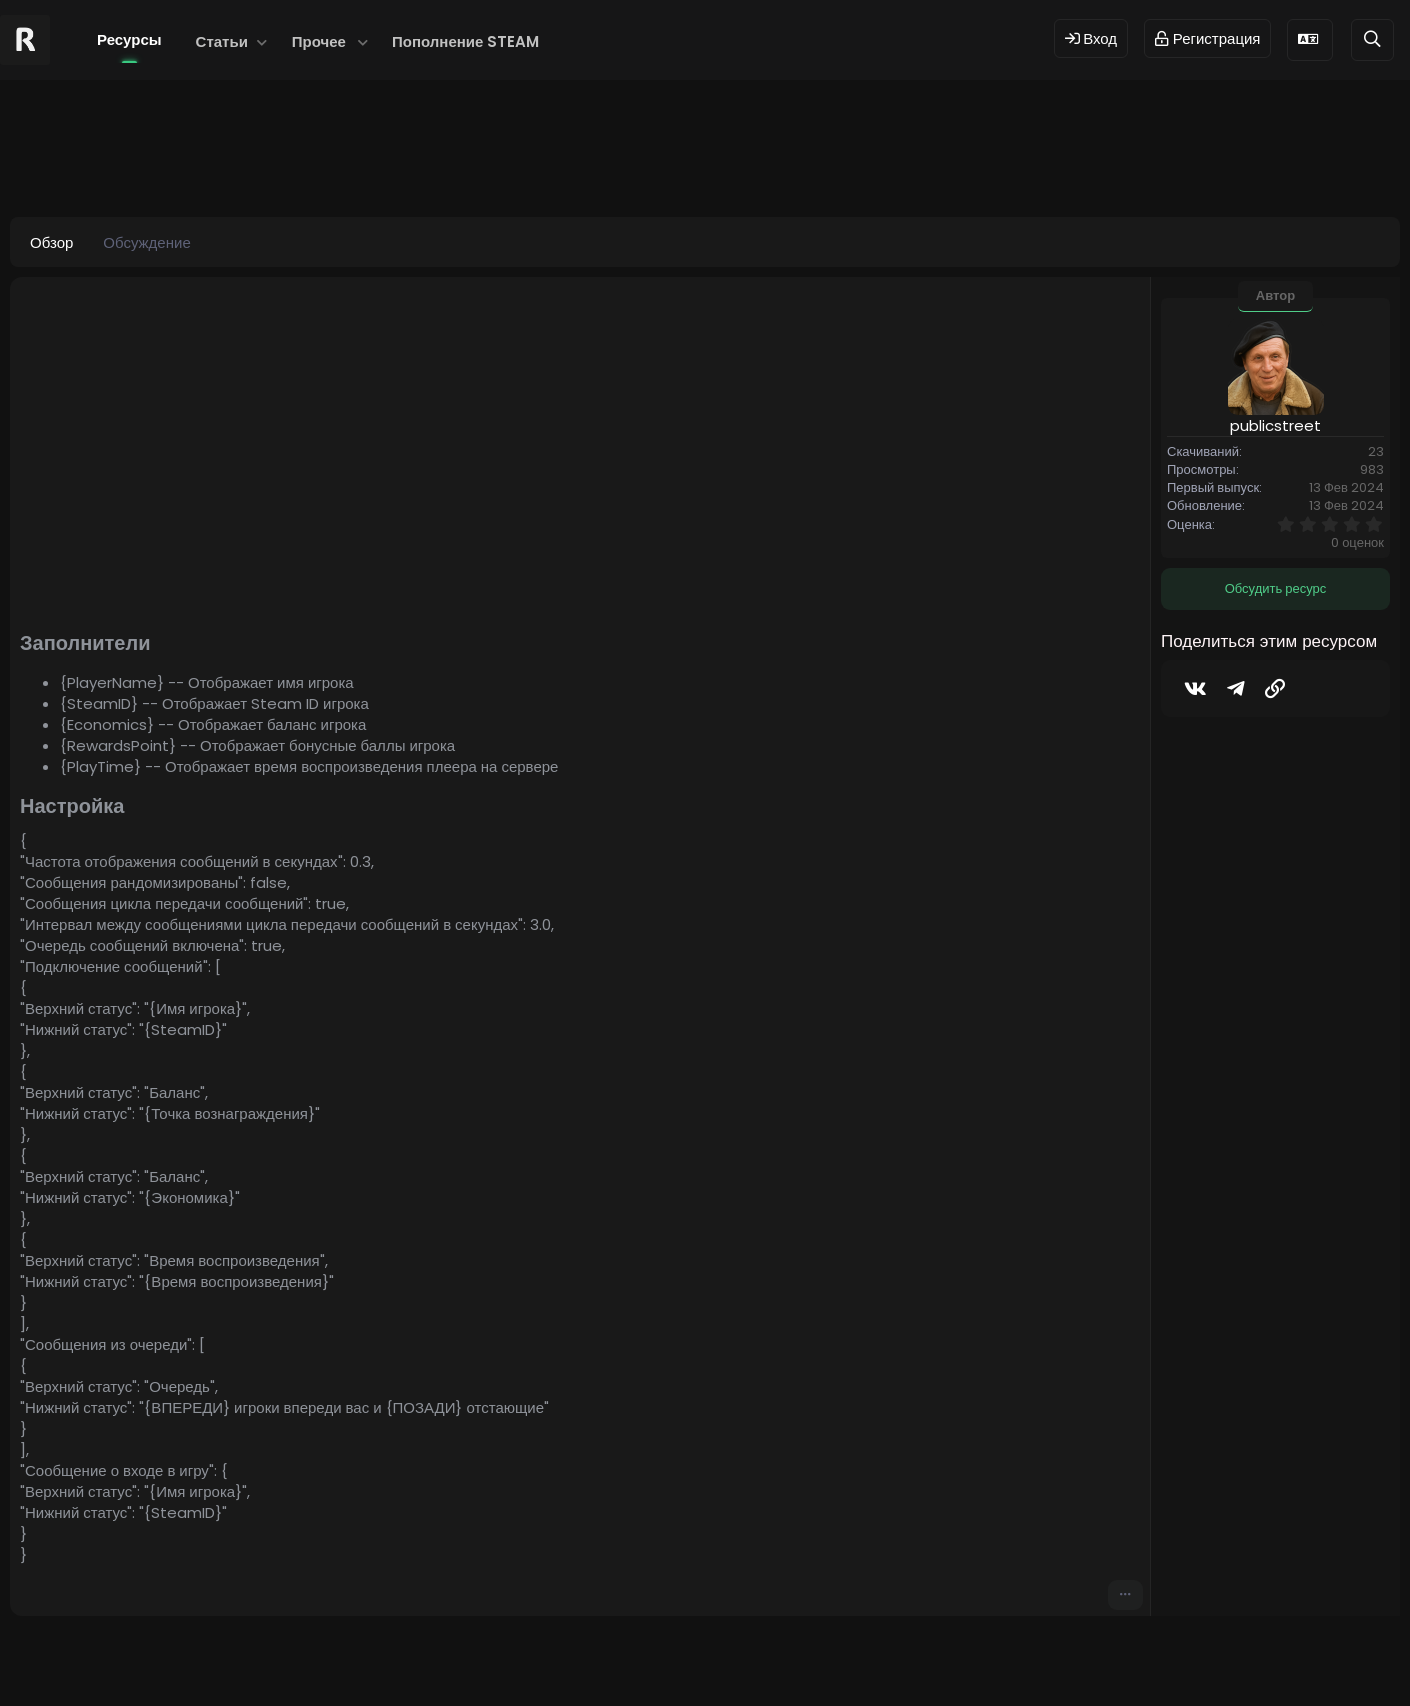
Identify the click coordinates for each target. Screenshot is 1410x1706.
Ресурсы (129, 39)
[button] (262, 41)
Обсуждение (146, 242)
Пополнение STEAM (465, 41)
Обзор (51, 242)
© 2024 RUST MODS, (693, 1658)
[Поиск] (1372, 39)
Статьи (222, 41)
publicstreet (136, 166)
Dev (772, 1658)
